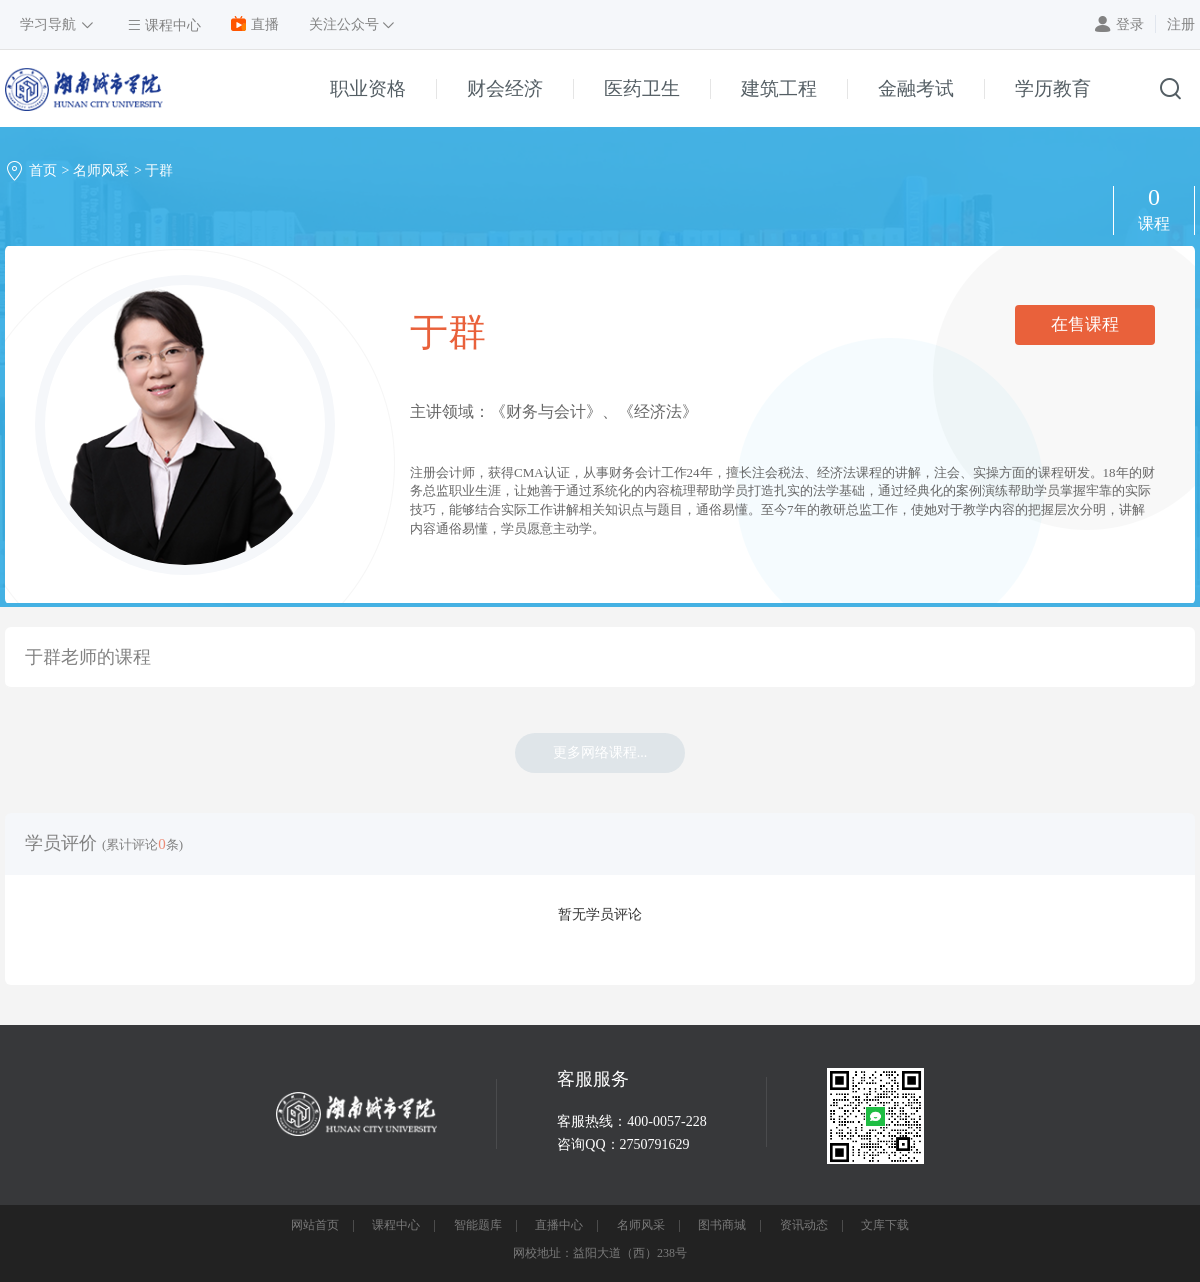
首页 (43, 170)
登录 (1130, 24)
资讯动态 (804, 1225)
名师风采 (101, 170)
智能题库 (478, 1225)
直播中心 (559, 1225)
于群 (159, 170)
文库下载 (885, 1225)
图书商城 (722, 1225)
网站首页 (315, 1225)
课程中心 (396, 1225)
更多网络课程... (600, 752)
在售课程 (1085, 324)
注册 (1181, 24)
